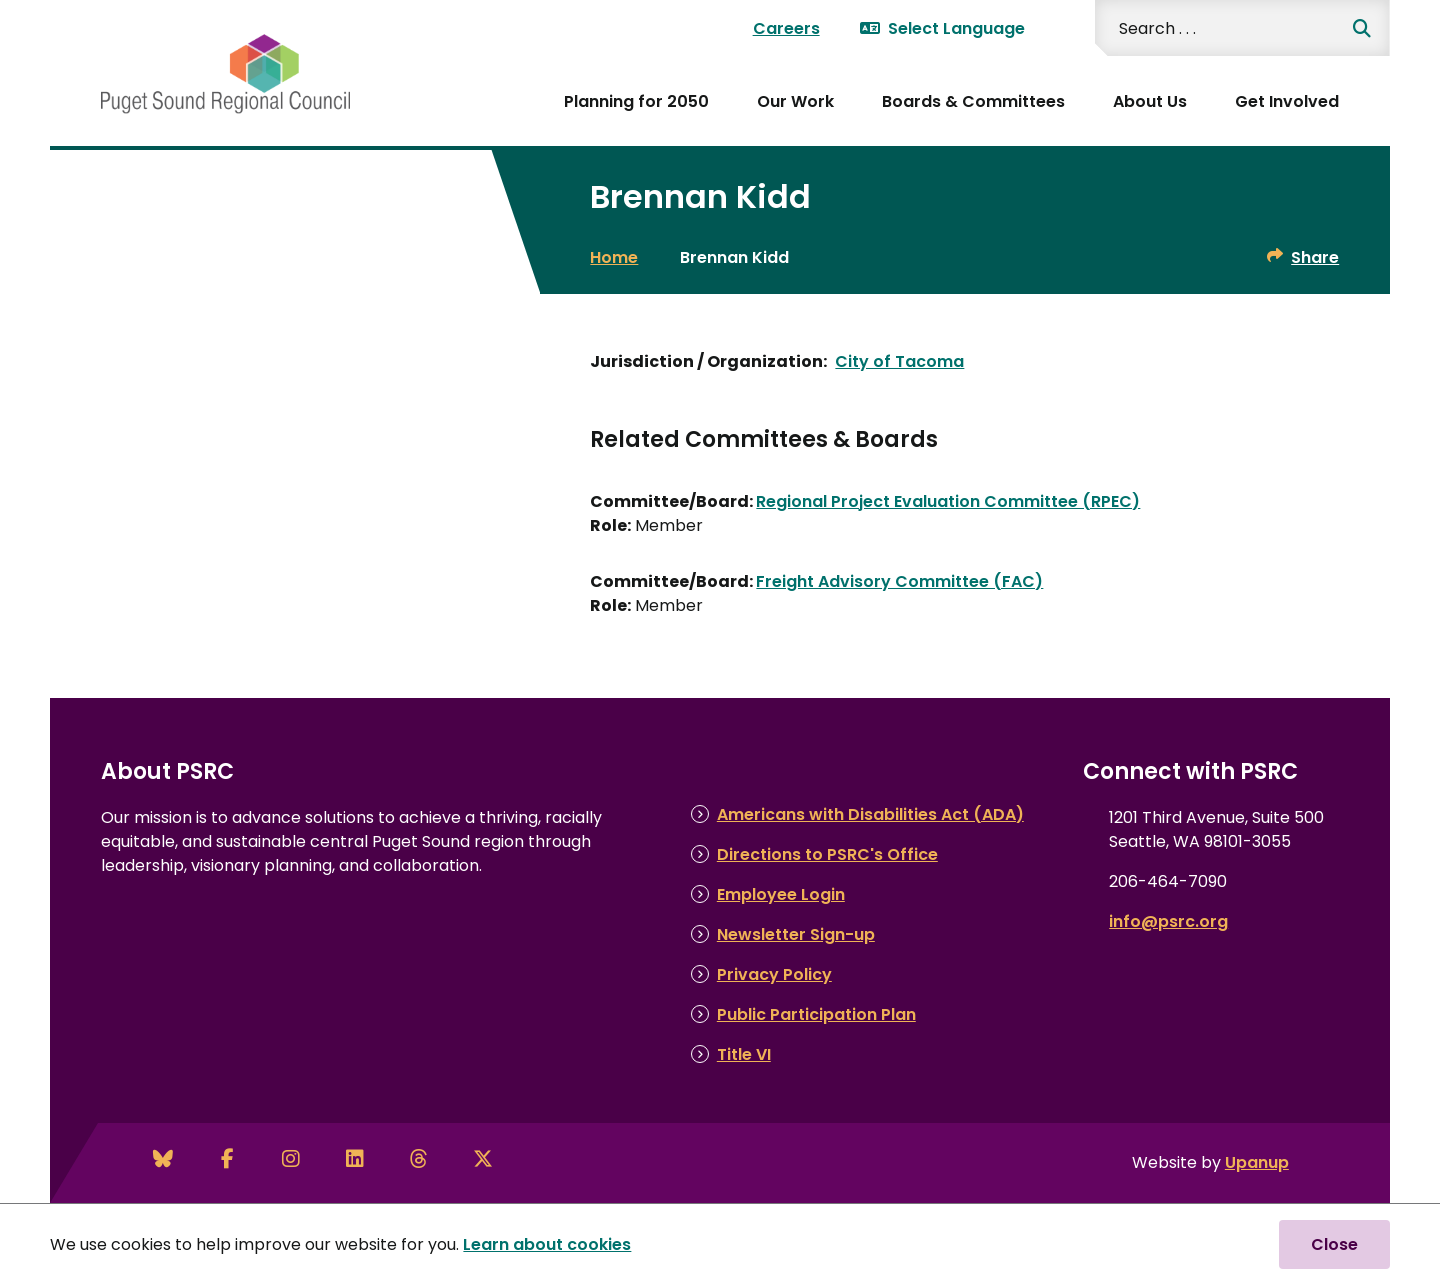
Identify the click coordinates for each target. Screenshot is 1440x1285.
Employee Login (781, 894)
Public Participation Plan (816, 1014)
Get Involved (1287, 101)
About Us (1150, 101)
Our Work (795, 101)
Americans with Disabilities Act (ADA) (870, 814)
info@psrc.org (1168, 921)
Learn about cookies (547, 1244)
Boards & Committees (973, 101)
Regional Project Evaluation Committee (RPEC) (948, 501)
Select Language (942, 28)
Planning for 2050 (636, 101)
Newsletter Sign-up (796, 934)
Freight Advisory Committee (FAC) (899, 581)
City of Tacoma (899, 361)
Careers (786, 28)
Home (614, 257)
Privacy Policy (774, 974)
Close (1334, 1244)
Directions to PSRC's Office (827, 854)
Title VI (744, 1054)
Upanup (1257, 1162)
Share (1315, 257)
